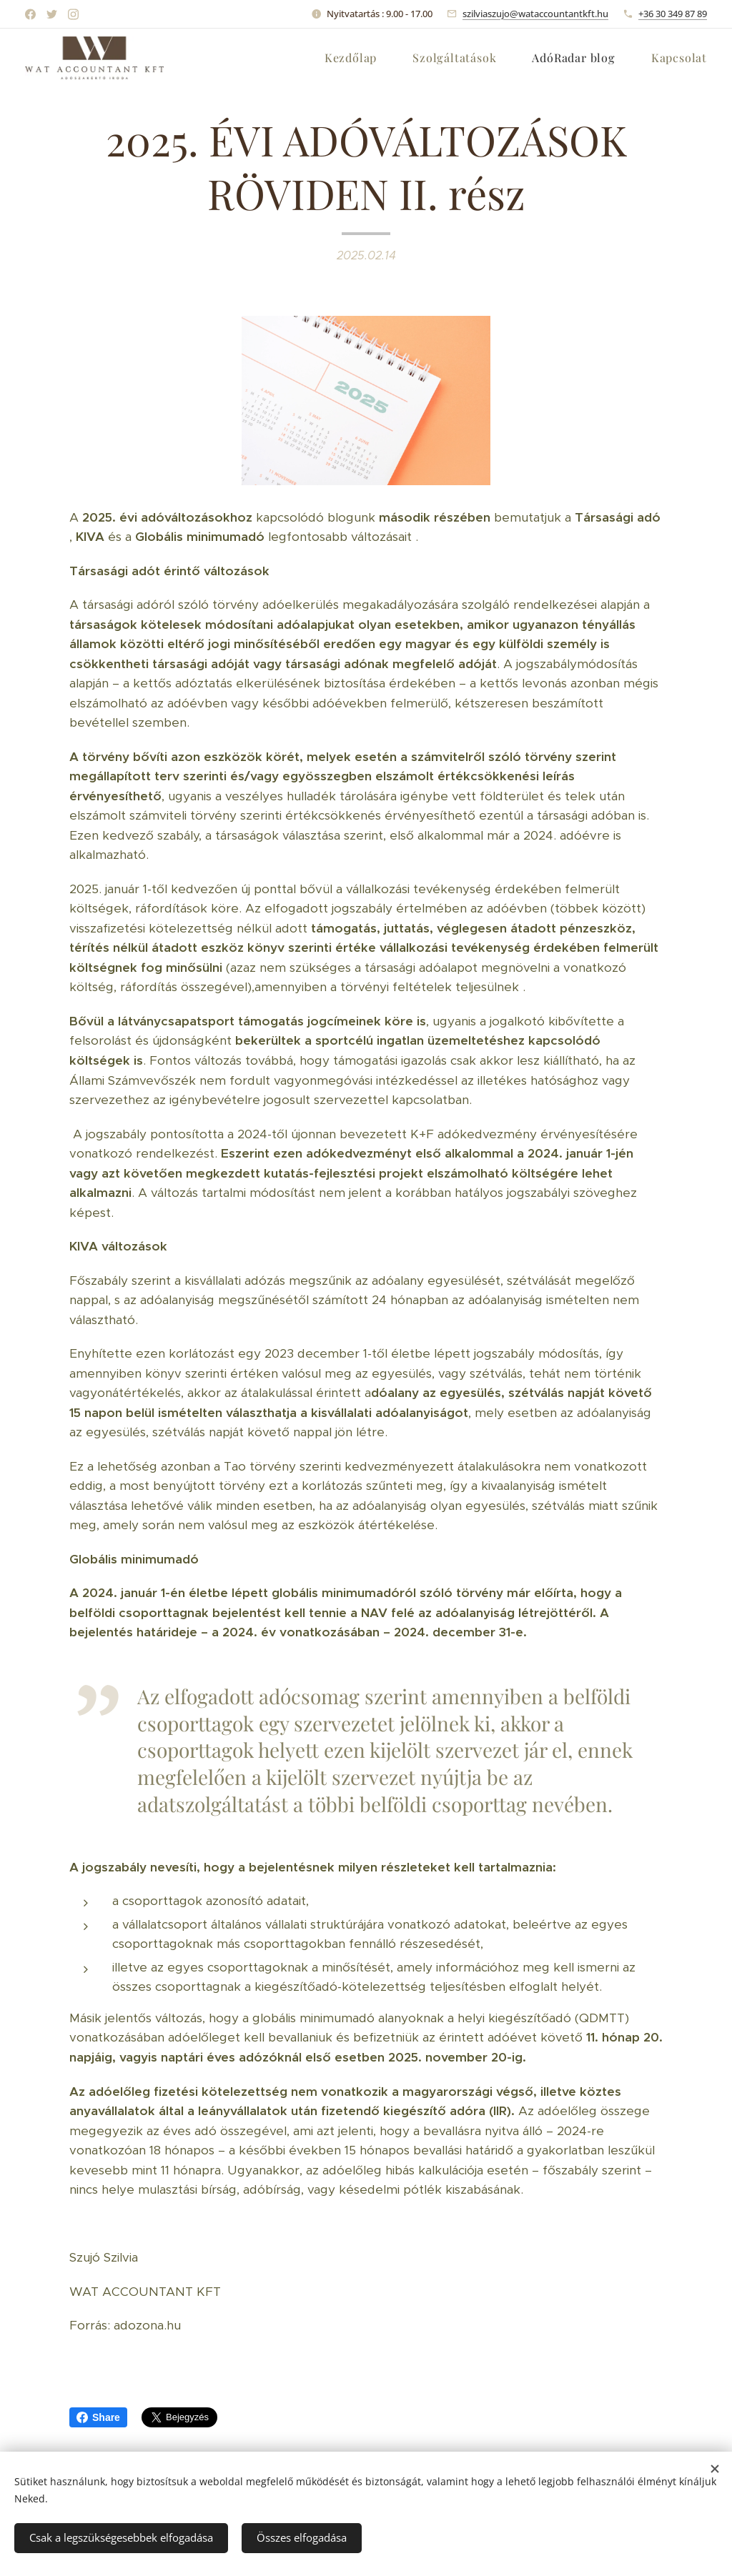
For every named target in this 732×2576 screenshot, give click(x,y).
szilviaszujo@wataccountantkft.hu (535, 13)
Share (98, 2417)
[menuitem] (358, 58)
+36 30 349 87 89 (672, 13)
